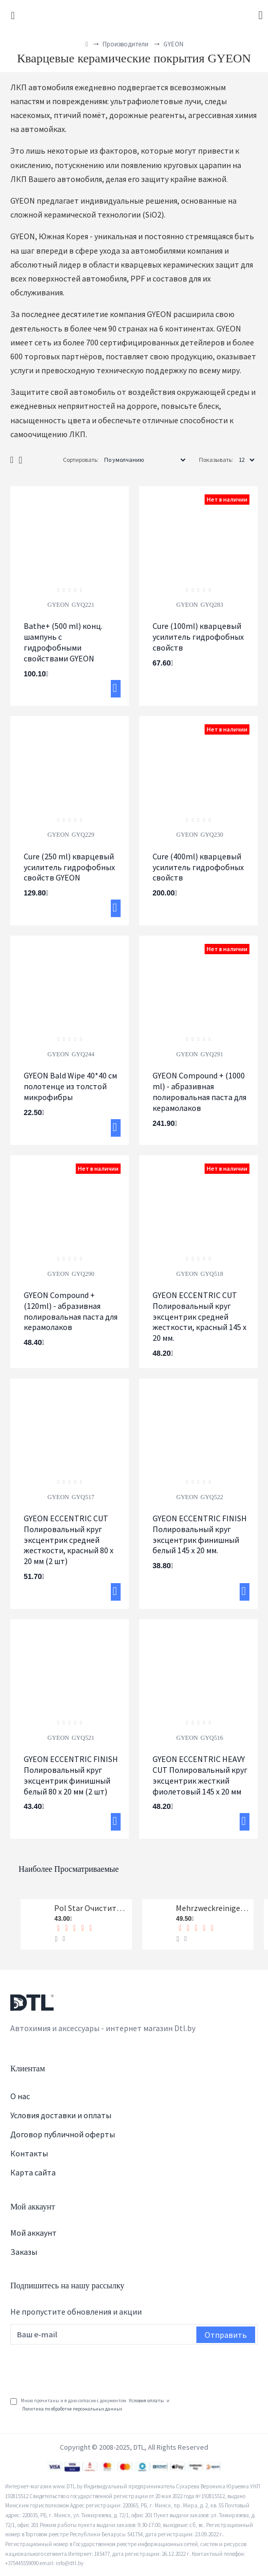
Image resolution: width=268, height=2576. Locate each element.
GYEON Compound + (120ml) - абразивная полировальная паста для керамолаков (71, 1311)
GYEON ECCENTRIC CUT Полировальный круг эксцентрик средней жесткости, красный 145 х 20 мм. (199, 1316)
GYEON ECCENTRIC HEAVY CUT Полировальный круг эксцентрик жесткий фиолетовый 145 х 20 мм (200, 1775)
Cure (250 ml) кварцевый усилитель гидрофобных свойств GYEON (69, 867)
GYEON (58, 604)
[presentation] (88, 2367)
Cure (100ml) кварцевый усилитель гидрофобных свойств (198, 637)
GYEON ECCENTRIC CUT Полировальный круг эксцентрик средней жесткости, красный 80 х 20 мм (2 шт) (68, 1539)
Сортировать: (80, 459)
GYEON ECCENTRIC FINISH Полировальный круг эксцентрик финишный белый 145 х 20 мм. (200, 1534)
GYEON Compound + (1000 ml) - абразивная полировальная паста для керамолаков (199, 1091)
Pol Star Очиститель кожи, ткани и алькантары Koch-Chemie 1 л (91, 1908)
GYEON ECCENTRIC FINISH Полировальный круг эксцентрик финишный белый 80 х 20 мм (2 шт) (71, 1775)
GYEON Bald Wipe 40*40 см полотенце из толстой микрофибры (70, 1086)
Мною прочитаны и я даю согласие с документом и (90, 2405)
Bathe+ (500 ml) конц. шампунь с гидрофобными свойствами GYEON (63, 642)
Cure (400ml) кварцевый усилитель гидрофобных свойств (198, 867)
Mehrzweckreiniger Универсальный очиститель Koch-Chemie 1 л (212, 1908)
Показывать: (216, 459)
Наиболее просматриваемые (69, 1869)
